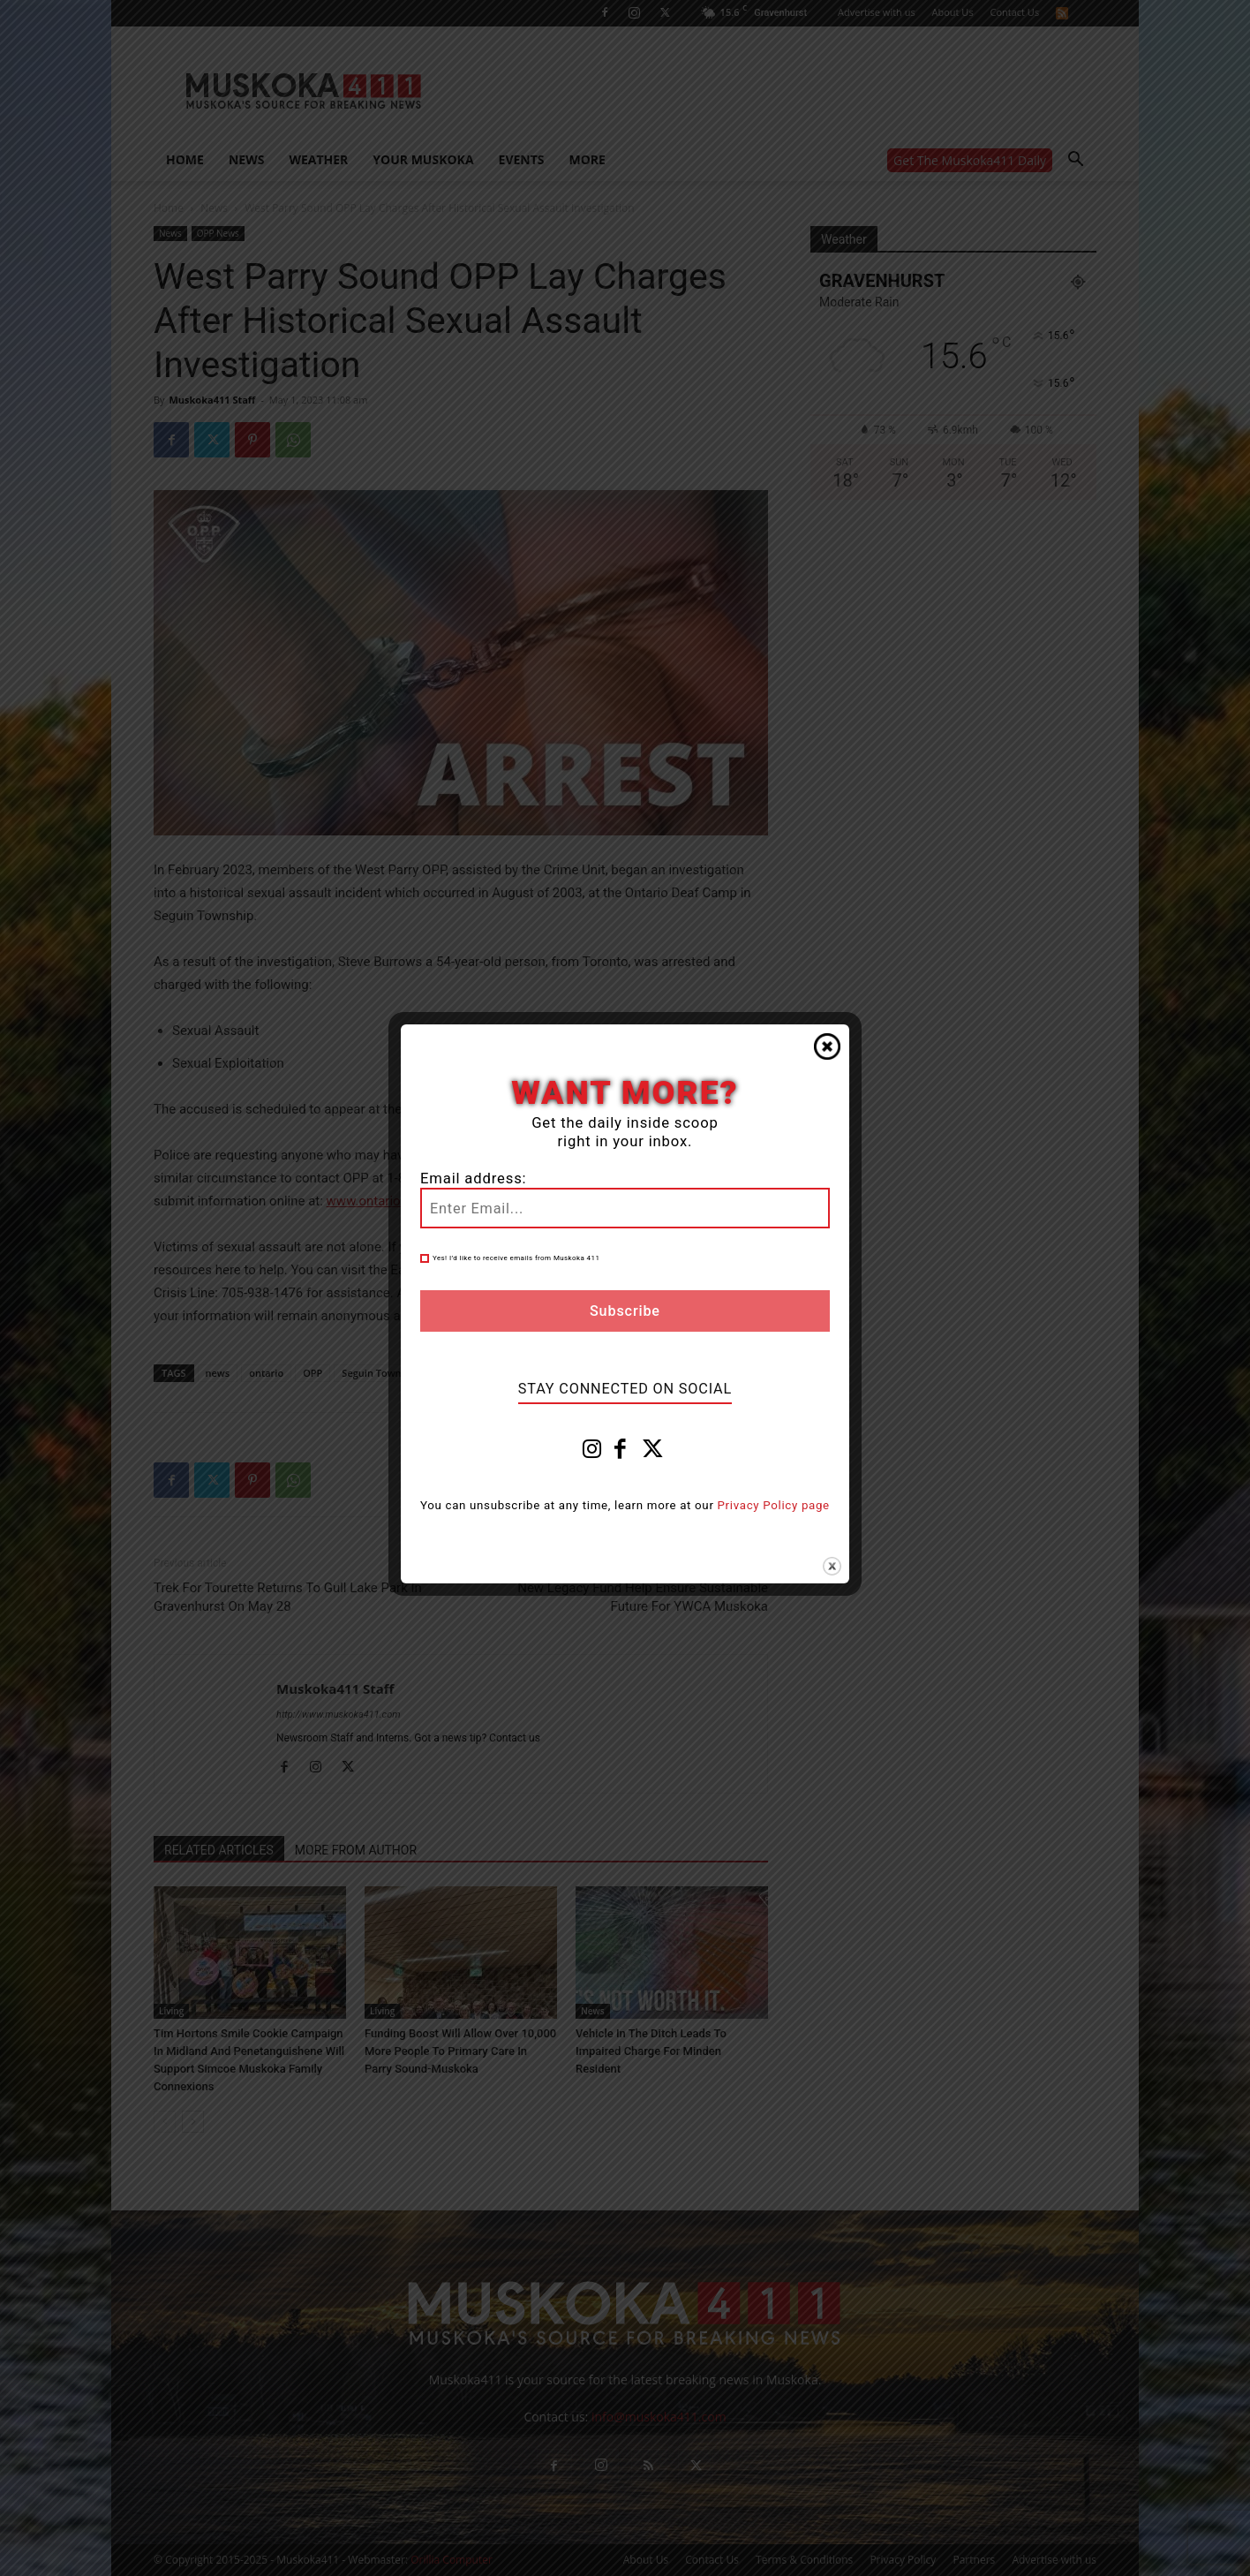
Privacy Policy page (774, 1505)
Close (827, 1046)
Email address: (473, 1178)
